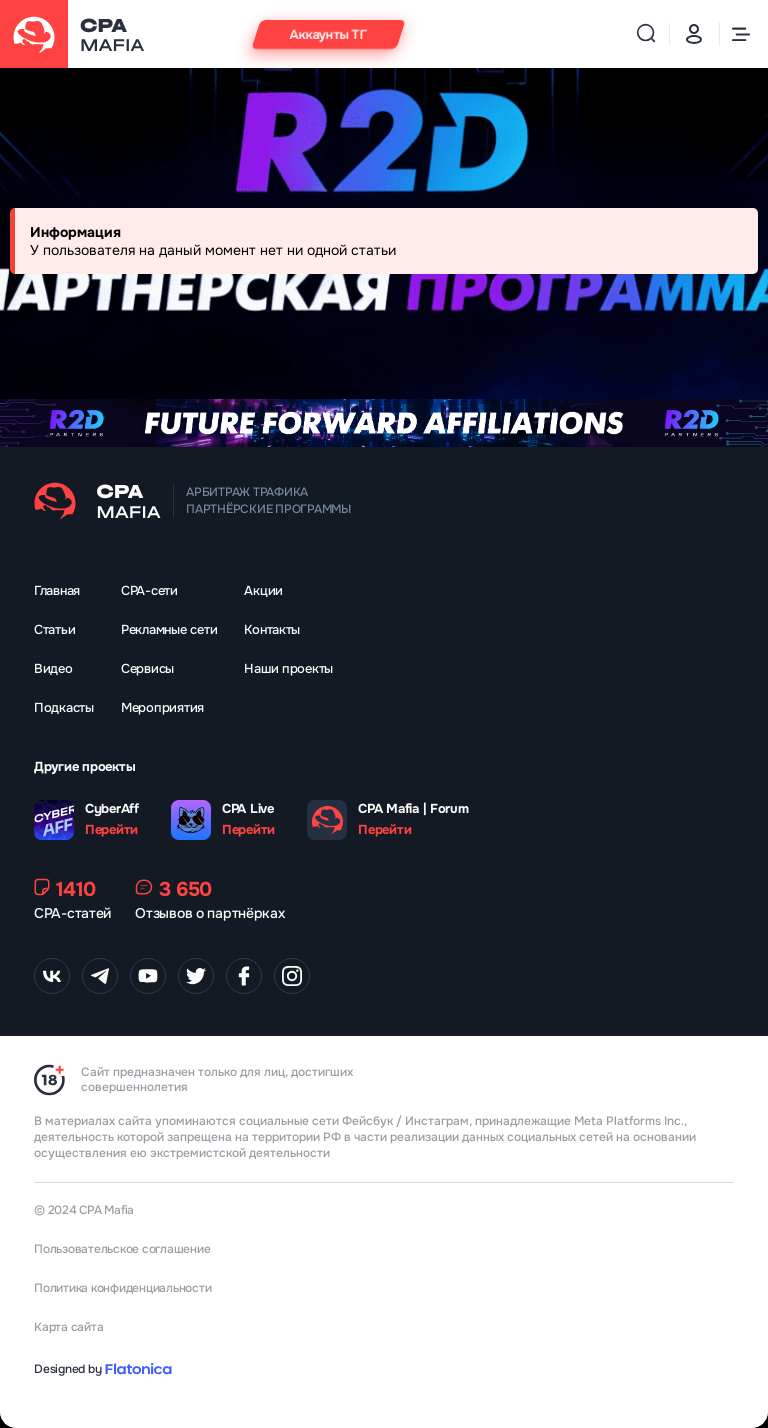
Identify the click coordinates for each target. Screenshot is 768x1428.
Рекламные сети (169, 629)
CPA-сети (149, 590)
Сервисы (147, 668)
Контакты (272, 629)
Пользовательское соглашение (122, 1249)
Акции (263, 590)
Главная (57, 590)
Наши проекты (288, 668)
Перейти (111, 830)
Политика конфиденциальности (123, 1288)
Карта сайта (68, 1327)
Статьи (54, 629)
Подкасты (64, 707)
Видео (53, 668)
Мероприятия (162, 707)
